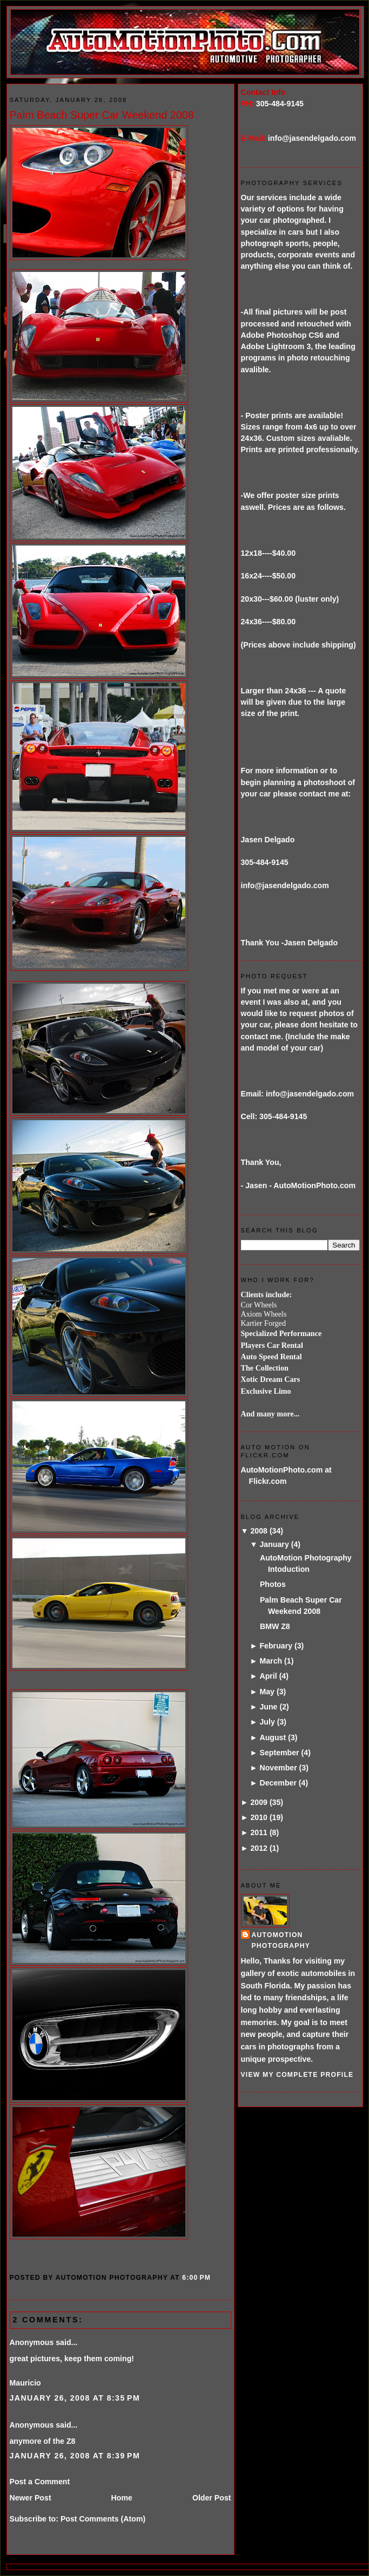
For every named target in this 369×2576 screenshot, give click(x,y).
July (266, 1722)
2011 (258, 1832)
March (270, 1661)
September (279, 1752)
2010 (258, 1817)
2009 (258, 1802)
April (268, 1676)
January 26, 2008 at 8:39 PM (75, 2455)
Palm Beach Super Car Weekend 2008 (102, 115)
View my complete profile (297, 2074)
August (272, 1737)
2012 (258, 1848)
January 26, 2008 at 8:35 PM (75, 2398)
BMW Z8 (275, 1626)
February (275, 1645)
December (277, 1782)
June (268, 1706)
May (266, 1691)
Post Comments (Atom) (103, 2518)
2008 (258, 1530)
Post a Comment (40, 2481)
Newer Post (30, 2497)
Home (121, 2497)
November (278, 1767)
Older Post (211, 2497)
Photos (273, 1584)
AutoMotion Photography (281, 1940)
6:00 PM (196, 2277)
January (274, 1544)
